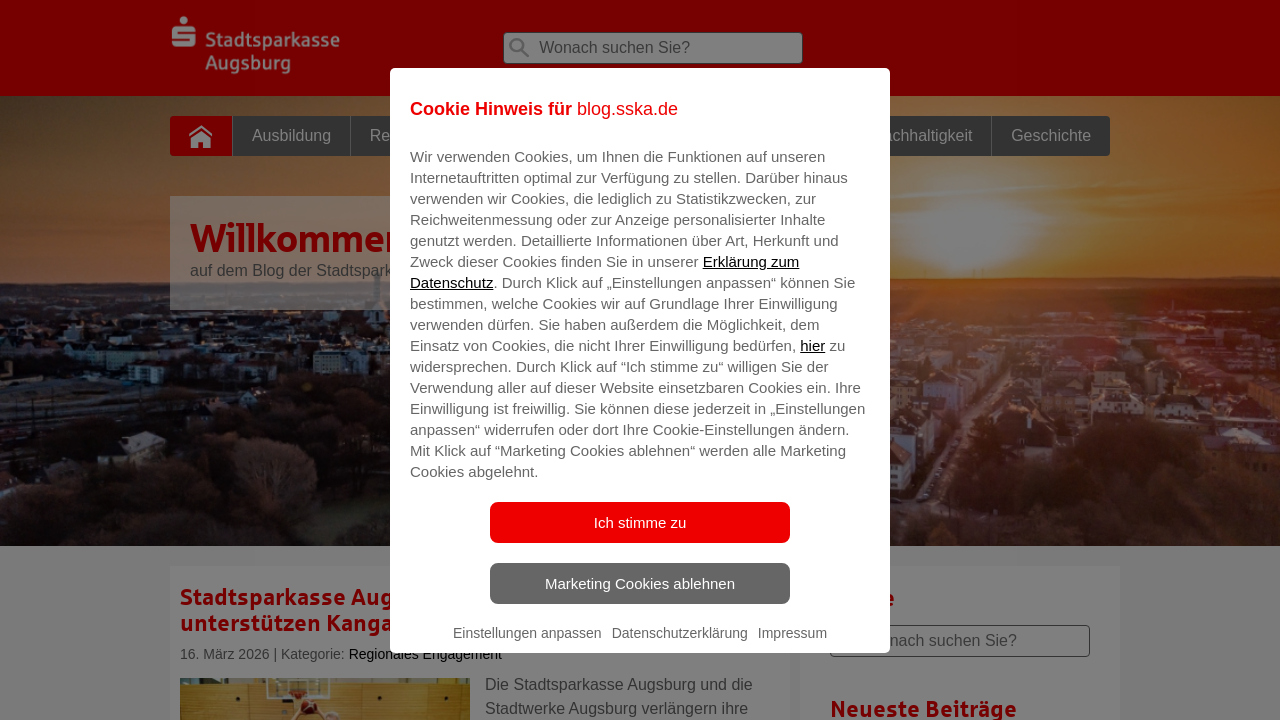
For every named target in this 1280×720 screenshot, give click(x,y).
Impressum (792, 647)
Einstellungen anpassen (527, 647)
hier (812, 359)
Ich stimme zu (640, 536)
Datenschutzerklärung (680, 647)
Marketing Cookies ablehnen (640, 597)
